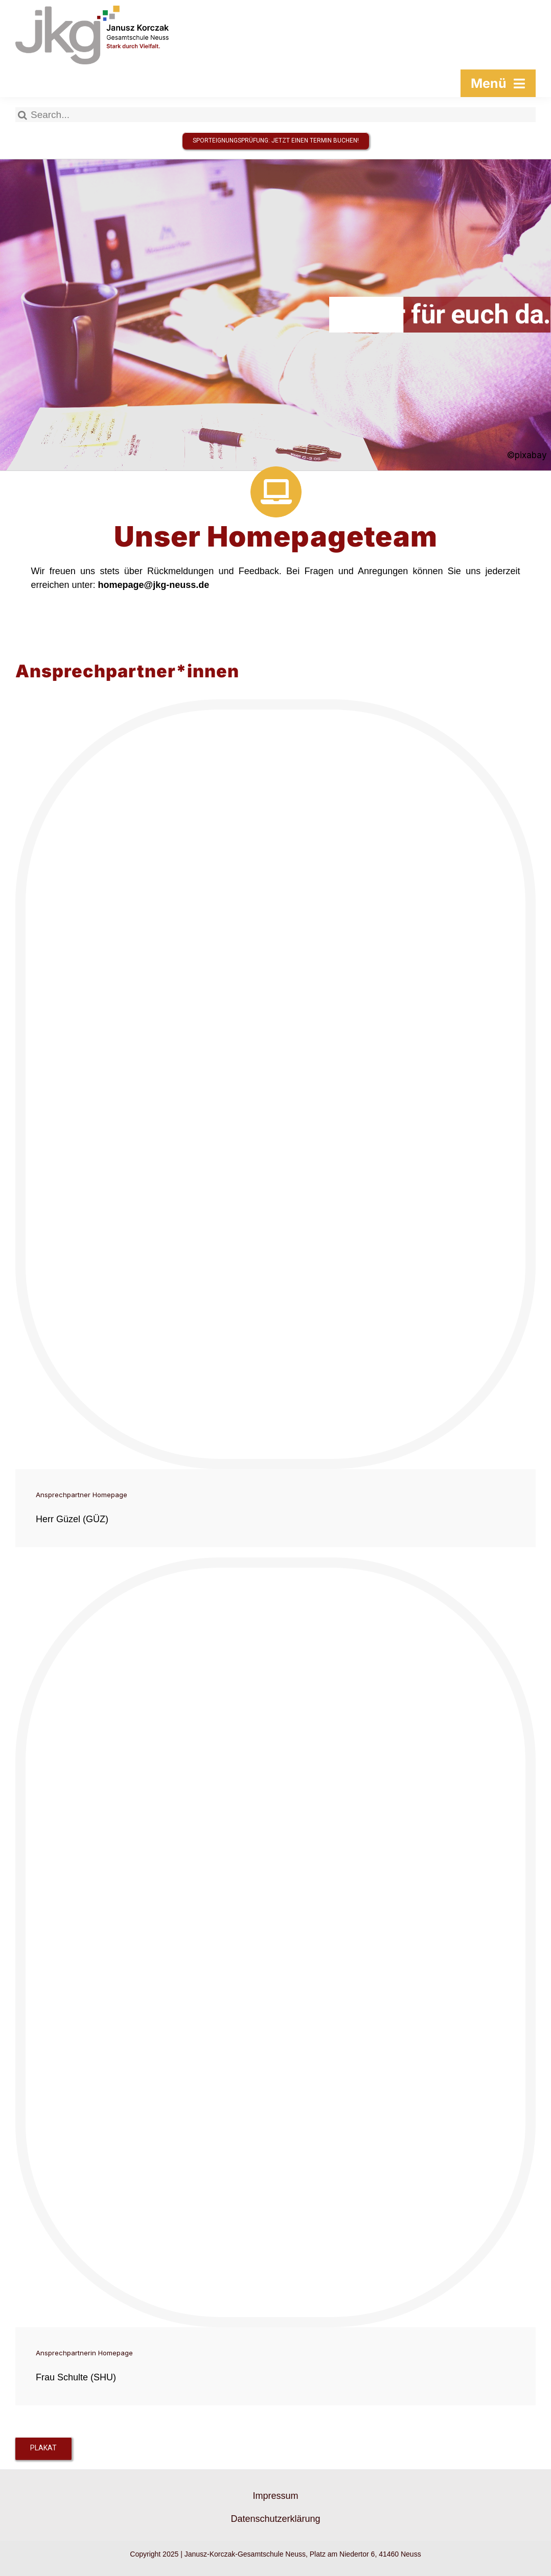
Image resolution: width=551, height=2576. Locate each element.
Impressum (275, 2496)
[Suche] (22, 114)
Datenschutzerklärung (275, 2519)
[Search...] (275, 114)
